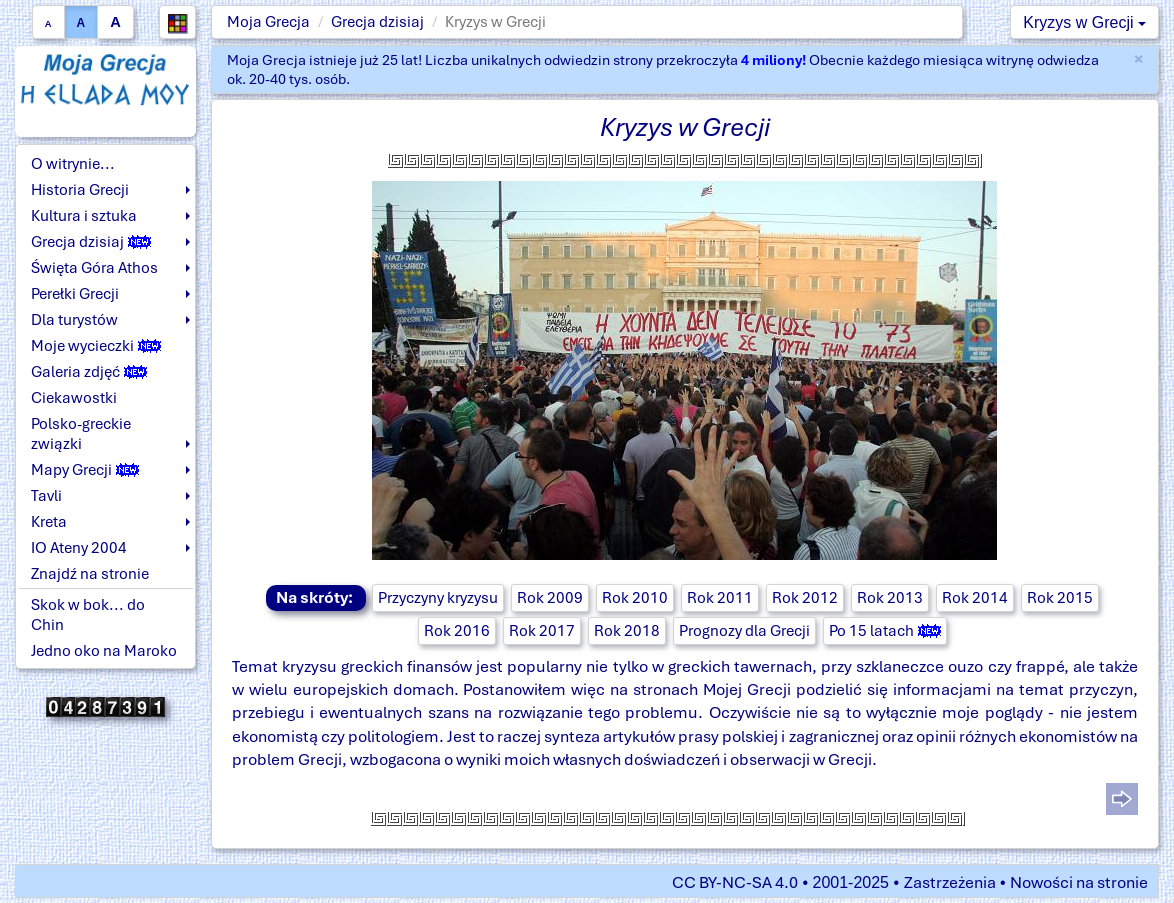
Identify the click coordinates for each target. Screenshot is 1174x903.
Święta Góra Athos (94, 268)
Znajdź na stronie (90, 574)
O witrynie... (73, 164)
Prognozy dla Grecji (744, 631)
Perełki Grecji (75, 294)
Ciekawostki (74, 398)
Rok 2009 (550, 598)
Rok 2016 (457, 631)
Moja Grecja (268, 22)
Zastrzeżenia (950, 882)
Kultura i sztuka (84, 216)
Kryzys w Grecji (1084, 22)
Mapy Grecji (85, 470)
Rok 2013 (890, 598)
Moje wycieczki (96, 346)
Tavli (46, 496)
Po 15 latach (885, 631)
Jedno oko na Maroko (104, 651)
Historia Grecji (80, 190)
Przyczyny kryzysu (438, 598)
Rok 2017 (542, 631)
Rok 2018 (627, 631)
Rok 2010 (635, 598)
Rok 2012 (805, 598)
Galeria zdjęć (89, 372)
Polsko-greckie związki (81, 434)
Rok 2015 (1060, 598)
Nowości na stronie (1079, 882)
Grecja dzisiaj (377, 22)
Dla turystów (74, 320)
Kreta (49, 522)
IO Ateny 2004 (79, 548)
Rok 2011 (720, 598)
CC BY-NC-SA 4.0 (735, 882)
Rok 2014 (975, 598)
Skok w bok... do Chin (88, 615)
